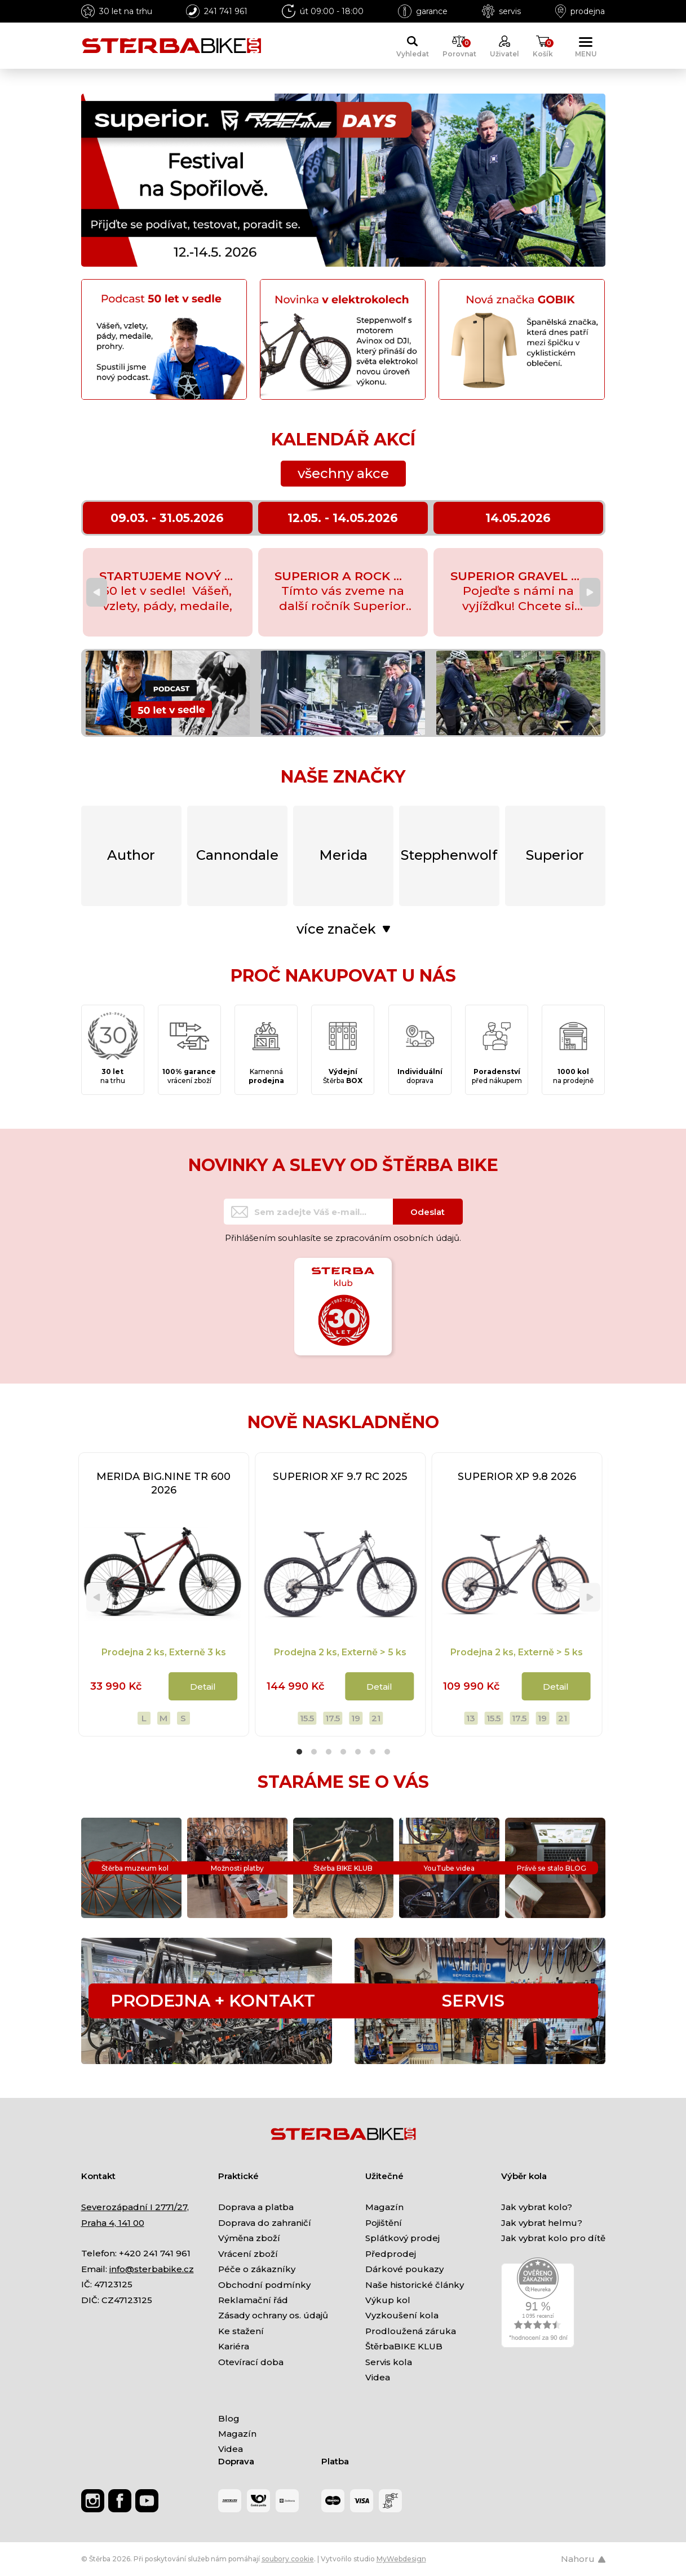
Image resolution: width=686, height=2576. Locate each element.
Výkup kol (387, 2300)
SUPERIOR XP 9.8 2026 (517, 1476)
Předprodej (390, 2253)
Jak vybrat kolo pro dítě (553, 2238)
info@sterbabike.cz (151, 2269)
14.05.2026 (518, 518)
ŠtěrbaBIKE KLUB (403, 2346)
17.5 (332, 1718)
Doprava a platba (256, 2207)
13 (470, 1718)
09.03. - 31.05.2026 (167, 518)
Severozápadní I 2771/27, (135, 2207)
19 (355, 1718)
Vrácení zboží (248, 2253)
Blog (229, 2418)
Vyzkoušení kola (402, 2315)
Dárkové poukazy (404, 2269)
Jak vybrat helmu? (541, 2222)
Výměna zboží (249, 2238)
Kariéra (233, 2346)
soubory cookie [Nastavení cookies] (288, 2559)
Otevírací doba (251, 2362)
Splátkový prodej (402, 2238)
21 (375, 1718)
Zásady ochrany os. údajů (273, 2315)
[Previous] (96, 592)
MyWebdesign (401, 2559)
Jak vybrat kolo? (536, 2207)
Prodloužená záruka (410, 2331)
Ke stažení (241, 2331)
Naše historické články (414, 2284)
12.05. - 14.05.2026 (342, 518)
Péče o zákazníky (256, 2269)
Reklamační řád (253, 2300)
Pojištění (383, 2222)
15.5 (307, 1718)
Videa (377, 2377)
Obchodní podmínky (264, 2284)
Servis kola (388, 2362)
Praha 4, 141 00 (112, 2222)
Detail (203, 1686)
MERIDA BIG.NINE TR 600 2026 (163, 1483)
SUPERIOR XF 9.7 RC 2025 (340, 1476)
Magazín (384, 2207)
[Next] (589, 592)
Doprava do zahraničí (264, 2222)
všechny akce (343, 473)
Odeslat (427, 1212)
